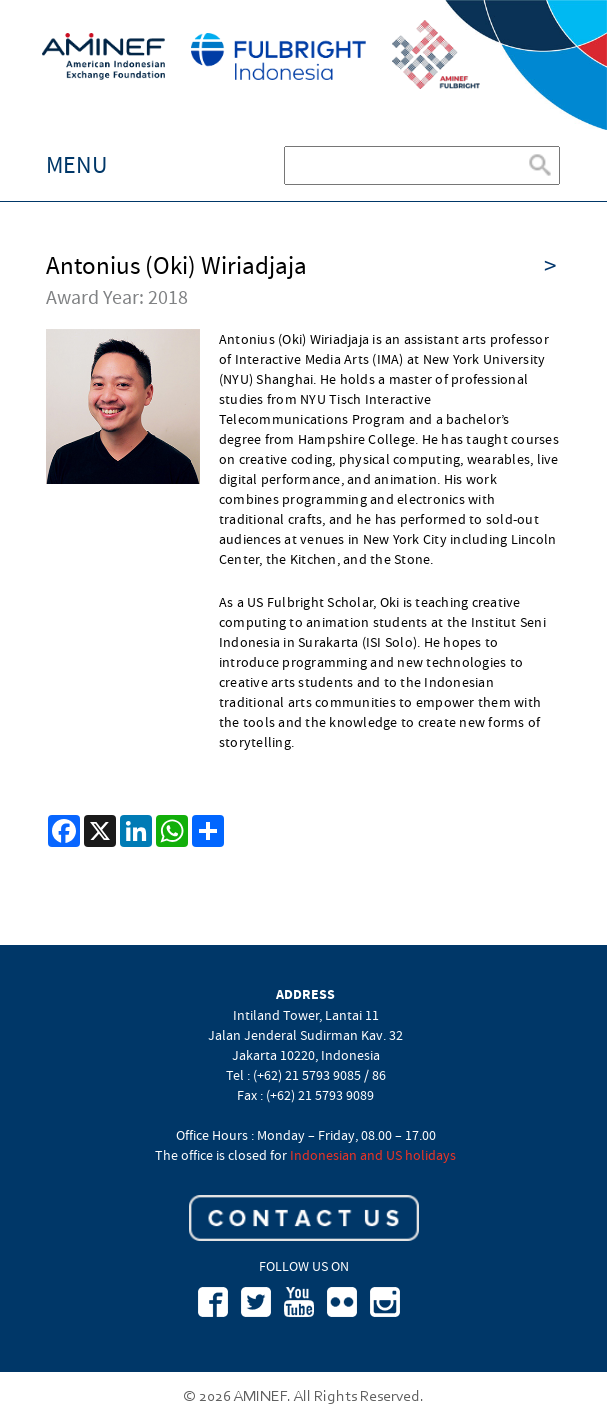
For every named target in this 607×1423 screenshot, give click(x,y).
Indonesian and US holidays (373, 1155)
